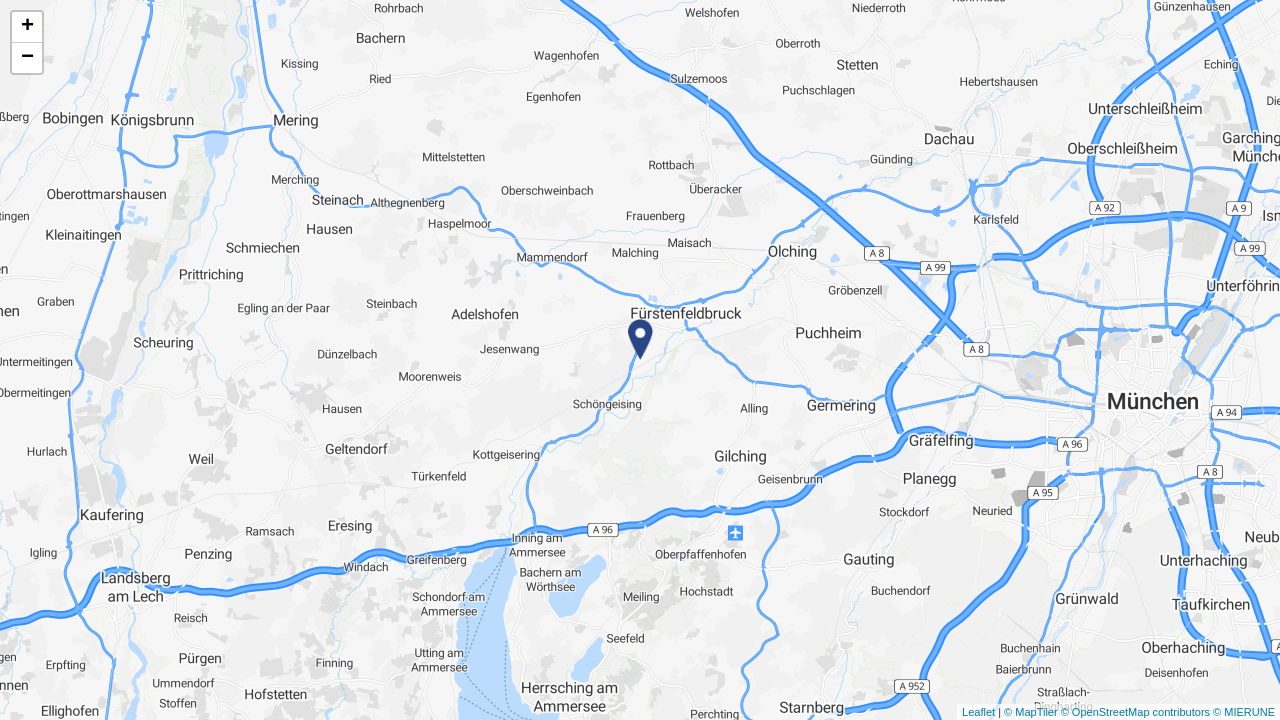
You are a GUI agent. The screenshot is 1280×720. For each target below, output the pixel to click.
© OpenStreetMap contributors (1135, 712)
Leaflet (978, 712)
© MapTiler (1031, 712)
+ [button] (27, 27)
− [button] (27, 58)
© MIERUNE (1244, 712)
